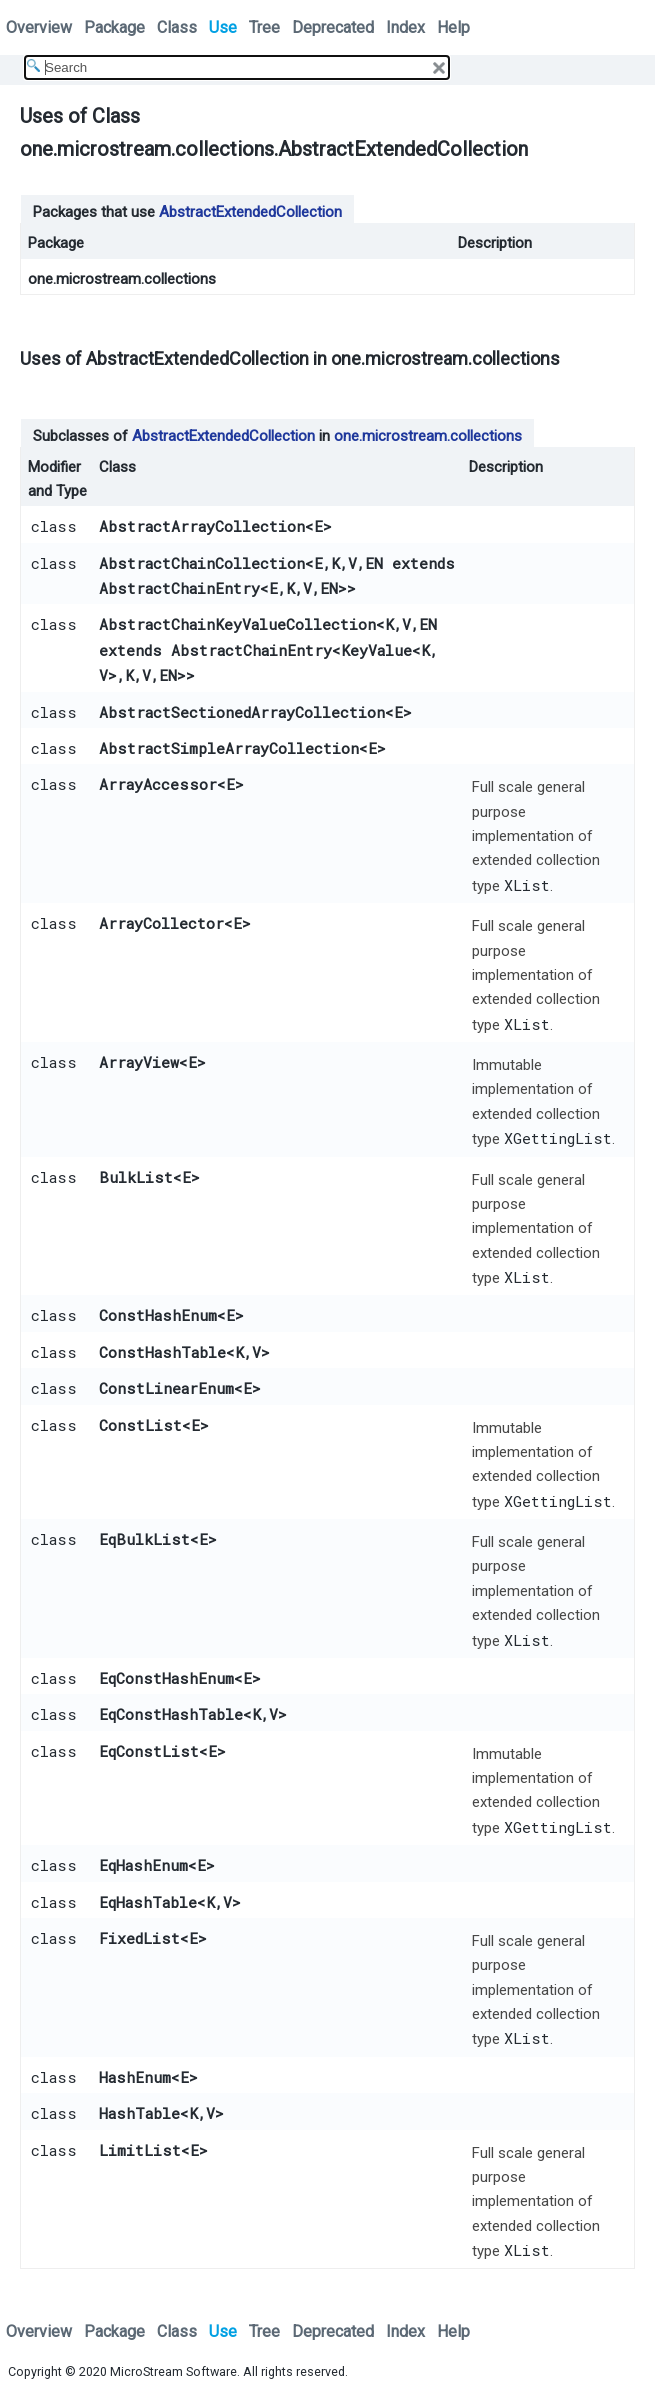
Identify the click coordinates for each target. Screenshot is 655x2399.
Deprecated (333, 27)
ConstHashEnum (158, 1315)
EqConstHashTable (171, 1714)
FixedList (139, 1938)
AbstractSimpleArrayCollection (229, 748)
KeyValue (376, 650)
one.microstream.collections (122, 279)
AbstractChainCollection (202, 563)
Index (405, 27)
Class (177, 27)
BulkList (136, 1177)
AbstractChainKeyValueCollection (237, 624)
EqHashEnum (143, 1865)
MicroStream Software (173, 2371)
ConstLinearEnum (166, 1388)
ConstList (140, 1425)
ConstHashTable (162, 1352)
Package (114, 27)
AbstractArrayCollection (202, 526)
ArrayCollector (161, 923)
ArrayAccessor (158, 784)
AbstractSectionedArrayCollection (242, 712)
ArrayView (139, 1062)
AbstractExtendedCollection (250, 212)
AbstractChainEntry (179, 588)
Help (453, 27)
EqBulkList (144, 1539)
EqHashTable (148, 1902)
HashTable (139, 2113)
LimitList (140, 2150)
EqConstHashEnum (166, 1678)
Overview (39, 27)
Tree (264, 27)
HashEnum (135, 2077)
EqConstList (149, 1751)
